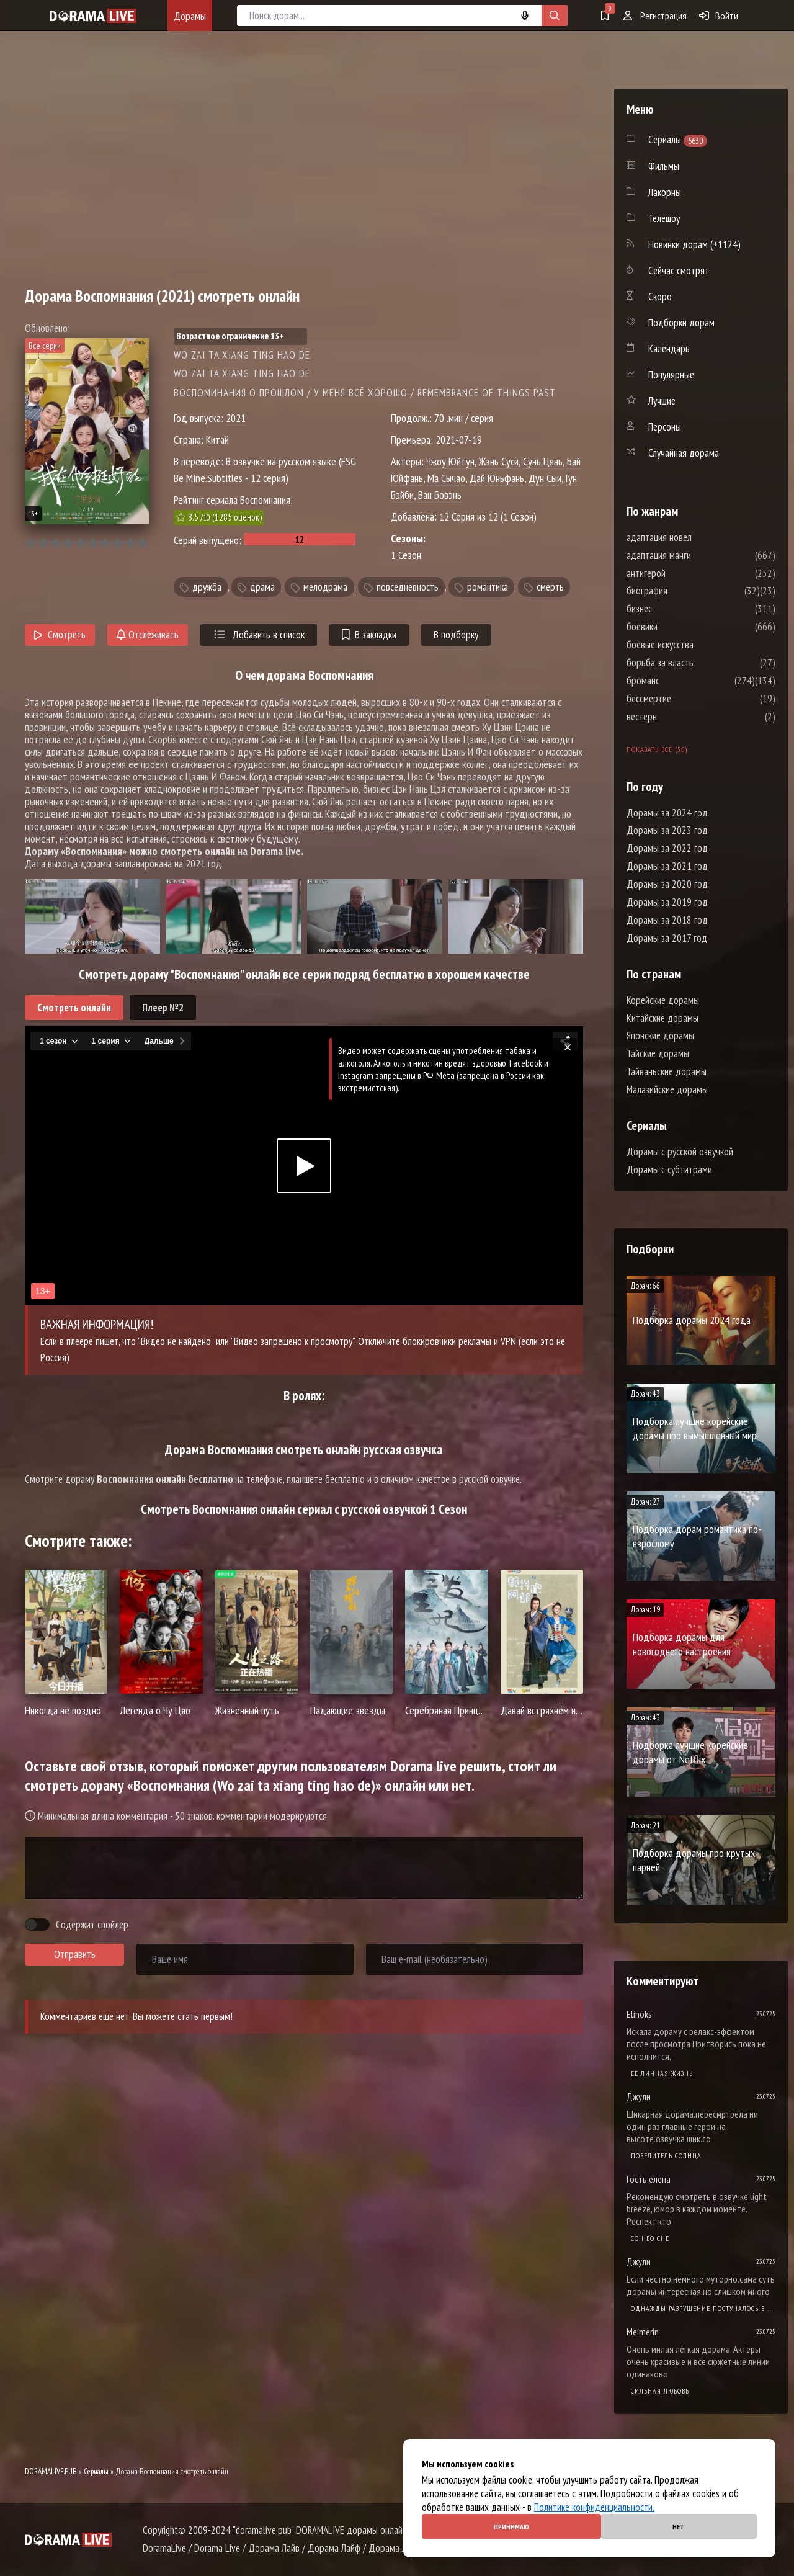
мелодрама (325, 587)
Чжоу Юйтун (450, 461)
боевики (679, 626)
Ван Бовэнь (440, 495)
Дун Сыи (545, 478)
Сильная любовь (660, 2390)
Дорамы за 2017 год (667, 938)
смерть (550, 587)
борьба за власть (697, 662)
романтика (487, 587)
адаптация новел (696, 537)
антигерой (683, 573)
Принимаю (511, 2526)
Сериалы (96, 2471)
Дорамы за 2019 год (667, 902)
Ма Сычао (446, 478)
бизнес (676, 608)
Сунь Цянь (543, 461)
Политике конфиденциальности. (594, 2507)
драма (262, 587)
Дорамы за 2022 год (667, 848)
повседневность (408, 587)
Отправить (75, 1954)
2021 (236, 418)
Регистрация (655, 15)
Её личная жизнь (662, 2073)
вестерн (679, 716)
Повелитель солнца (666, 2155)
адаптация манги (696, 555)
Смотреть (60, 635)
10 (142, 543)
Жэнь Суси (499, 461)
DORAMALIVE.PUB (51, 2471)
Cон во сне (650, 2238)
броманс (680, 680)
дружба (206, 587)
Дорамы (190, 16)
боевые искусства (697, 644)
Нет (678, 2526)
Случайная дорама (683, 453)
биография (684, 590)
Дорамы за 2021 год (667, 866)
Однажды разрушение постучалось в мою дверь (703, 2308)
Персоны (664, 427)
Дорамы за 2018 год (667, 920)
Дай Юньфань (497, 478)
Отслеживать (148, 635)
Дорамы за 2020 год (667, 884)
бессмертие (686, 698)
